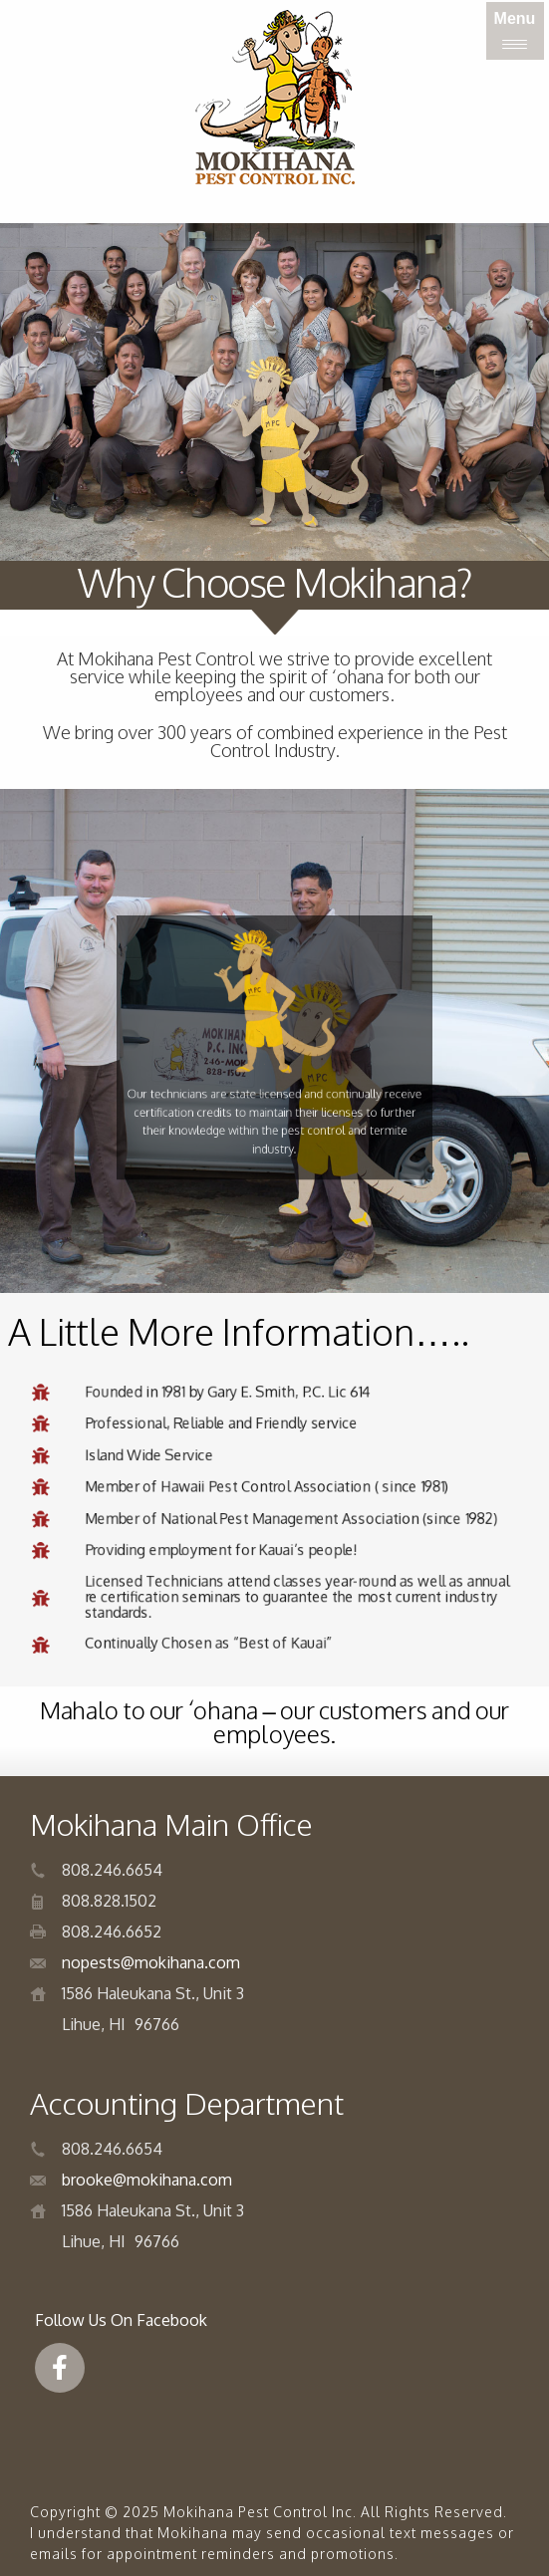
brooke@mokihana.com (147, 2180)
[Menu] (515, 31)
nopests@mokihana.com (151, 1962)
